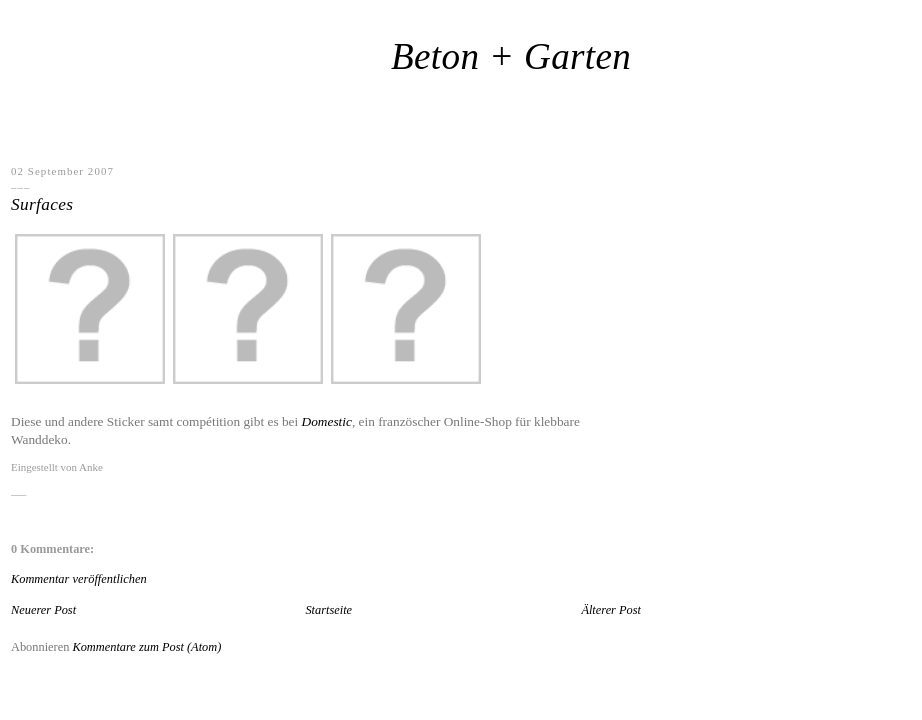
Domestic (327, 421)
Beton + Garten (511, 56)
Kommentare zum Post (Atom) (146, 647)
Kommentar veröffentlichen (79, 579)
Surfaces (42, 204)
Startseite (328, 610)
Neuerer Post (43, 610)
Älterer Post (611, 610)
